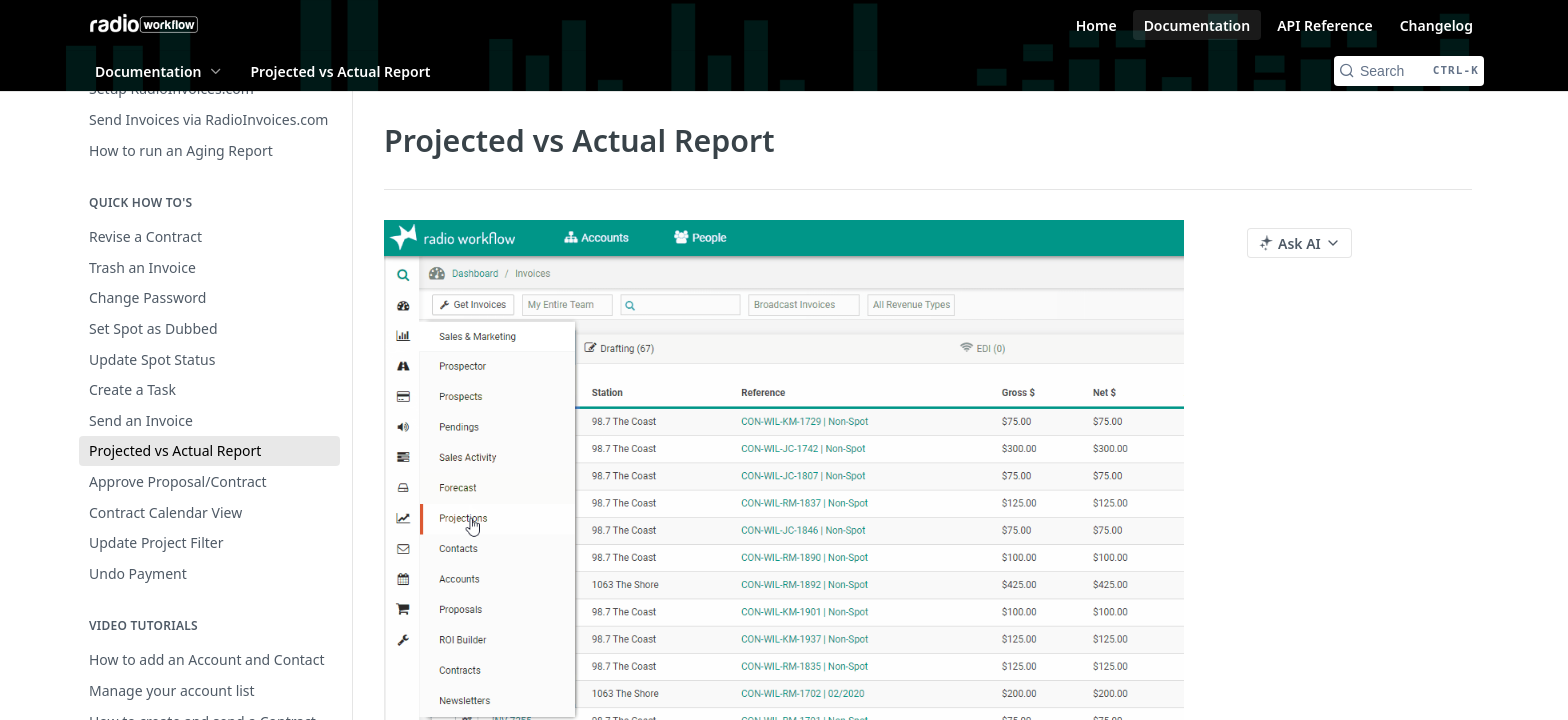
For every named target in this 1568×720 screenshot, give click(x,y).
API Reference (1325, 25)
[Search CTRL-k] (1409, 71)
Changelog (1436, 25)
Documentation (1197, 25)
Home (1096, 25)
